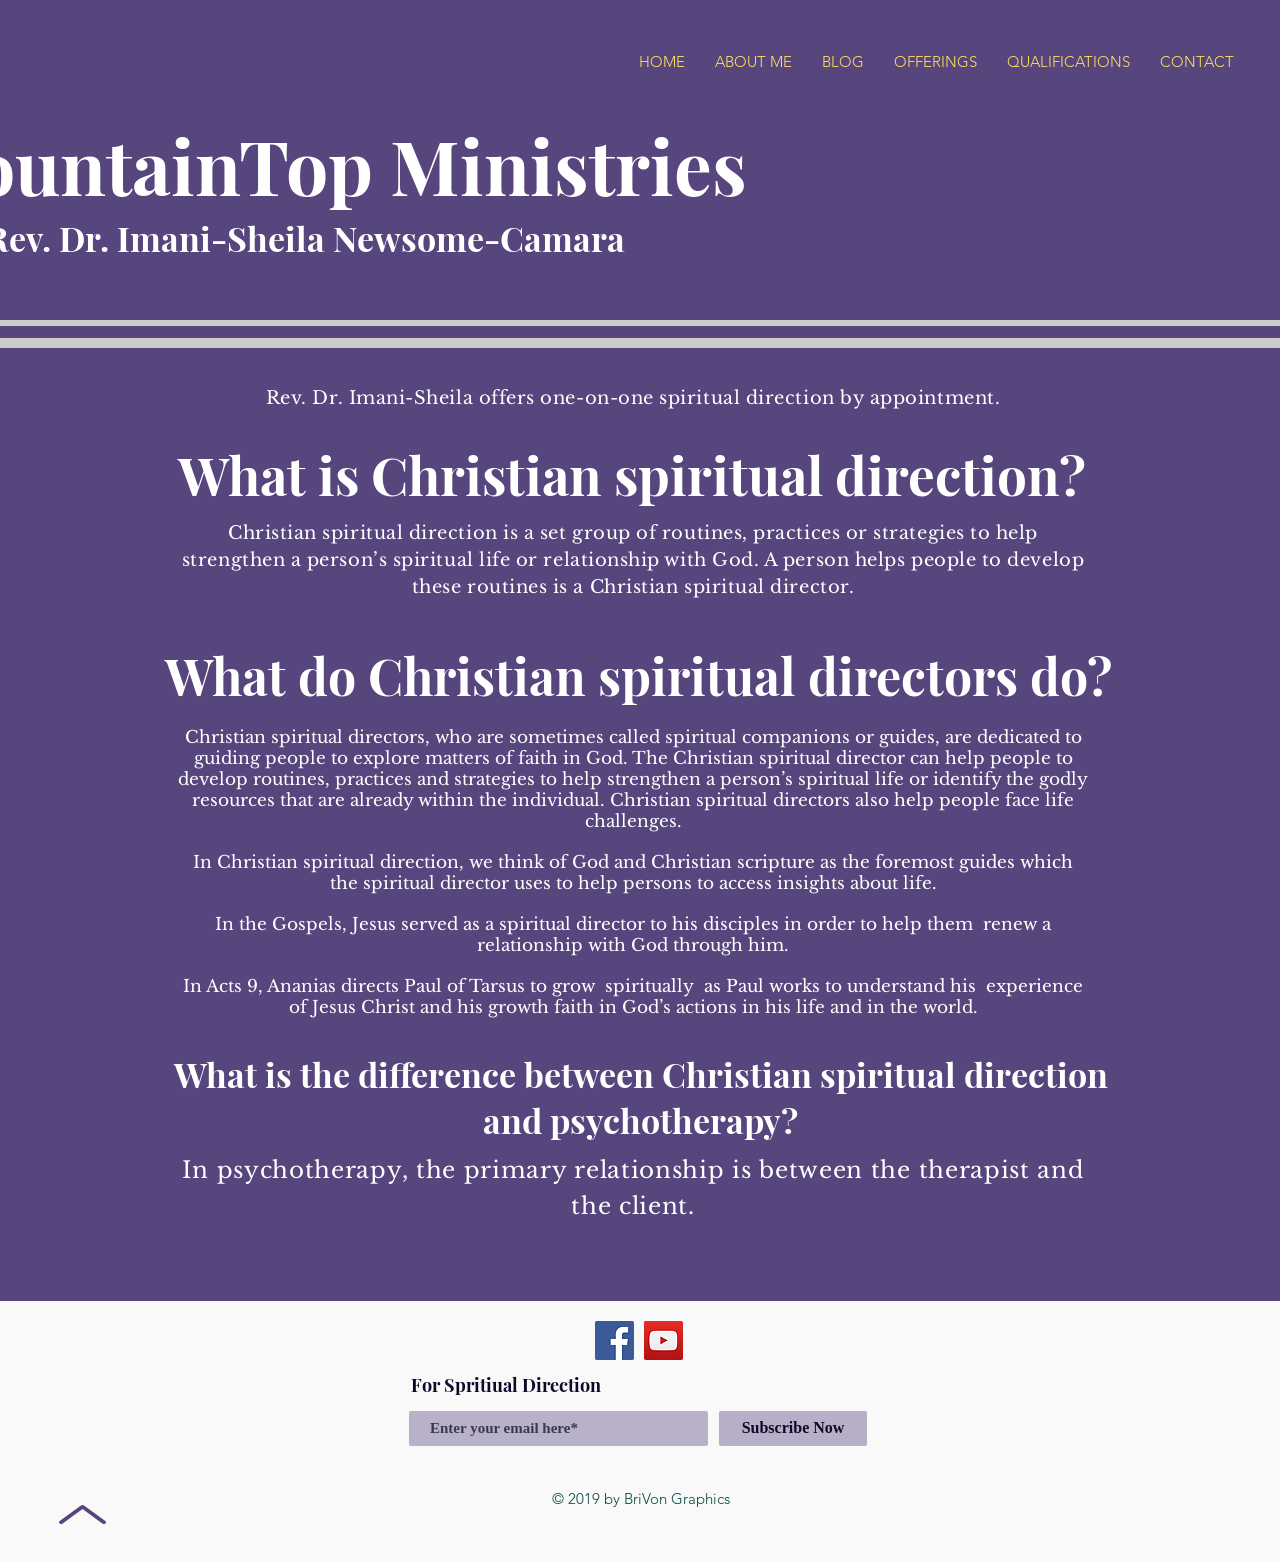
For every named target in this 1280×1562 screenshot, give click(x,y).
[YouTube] (663, 1340)
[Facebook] (614, 1340)
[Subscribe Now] (793, 1428)
